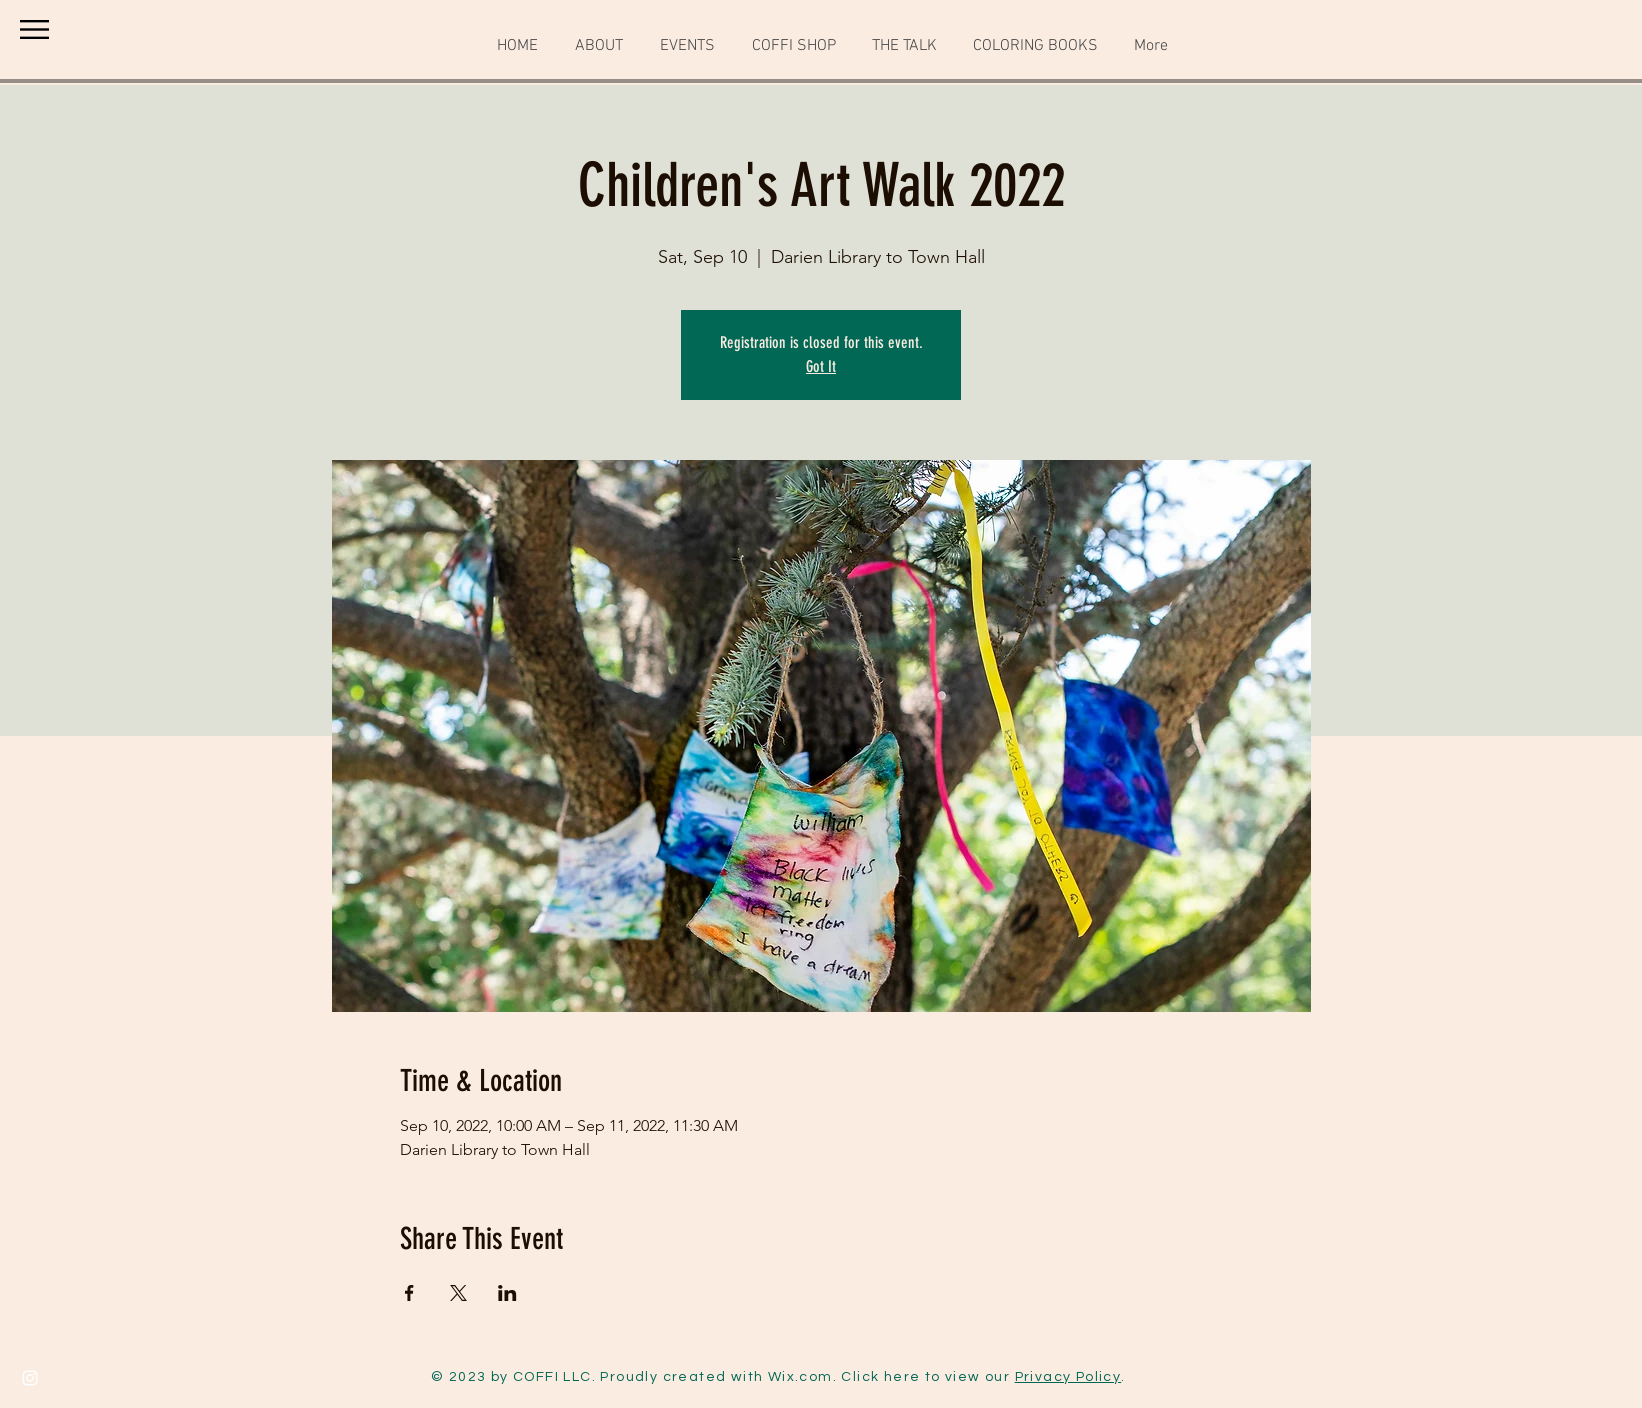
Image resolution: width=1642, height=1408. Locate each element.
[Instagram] (30, 1378)
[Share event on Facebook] (409, 1293)
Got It (821, 366)
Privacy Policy (1068, 1377)
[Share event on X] (458, 1293)
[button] (34, 29)
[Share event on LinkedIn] (507, 1293)
